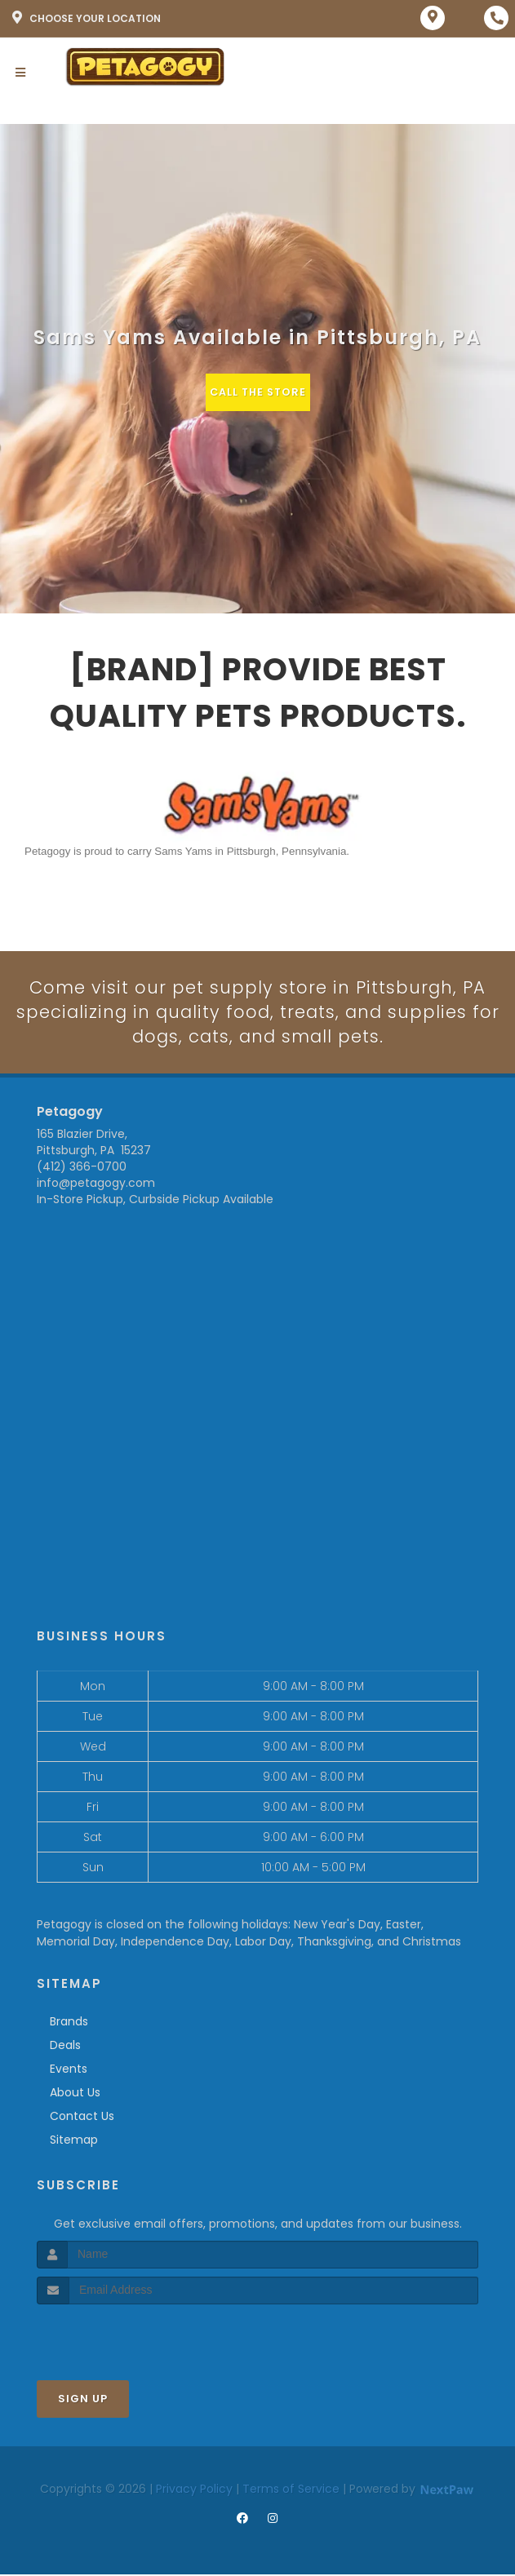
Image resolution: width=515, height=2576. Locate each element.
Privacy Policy (194, 2489)
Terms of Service (291, 2489)
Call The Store (257, 392)
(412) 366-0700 (82, 1168)
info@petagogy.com (96, 1184)
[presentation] (124, 2335)
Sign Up (83, 2399)
